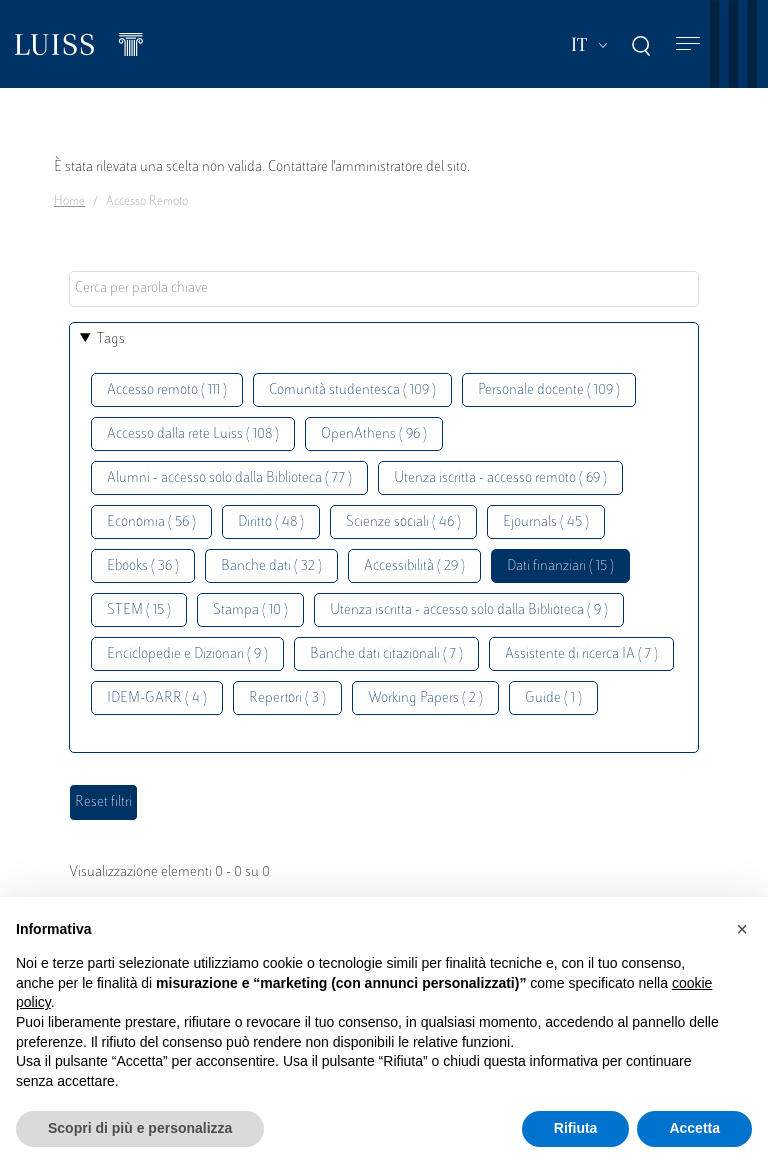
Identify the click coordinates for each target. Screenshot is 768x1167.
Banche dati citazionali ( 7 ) (386, 654)
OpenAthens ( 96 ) (374, 434)
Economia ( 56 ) (151, 522)
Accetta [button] (694, 1128)
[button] (742, 929)
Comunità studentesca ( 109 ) (352, 390)
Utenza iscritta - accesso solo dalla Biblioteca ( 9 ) (469, 610)
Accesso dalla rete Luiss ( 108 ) (193, 434)
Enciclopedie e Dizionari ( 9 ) (187, 654)
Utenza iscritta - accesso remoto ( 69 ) (500, 478)
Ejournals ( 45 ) (546, 522)
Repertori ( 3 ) (287, 698)
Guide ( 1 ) (553, 698)
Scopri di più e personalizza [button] (140, 1128)
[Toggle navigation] (688, 44)
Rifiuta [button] (576, 1128)
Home (69, 202)
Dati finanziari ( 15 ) (560, 566)
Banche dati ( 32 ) (271, 566)
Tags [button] (111, 339)
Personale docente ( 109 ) (549, 390)
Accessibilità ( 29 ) (414, 566)
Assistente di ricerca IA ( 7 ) (581, 654)
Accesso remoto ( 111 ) (167, 390)
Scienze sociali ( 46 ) (403, 522)
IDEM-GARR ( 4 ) (157, 698)
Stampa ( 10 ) (250, 610)
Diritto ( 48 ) (271, 522)
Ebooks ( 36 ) (143, 566)
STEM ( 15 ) (139, 610)
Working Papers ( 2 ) (425, 698)
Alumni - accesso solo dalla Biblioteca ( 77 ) (229, 478)
